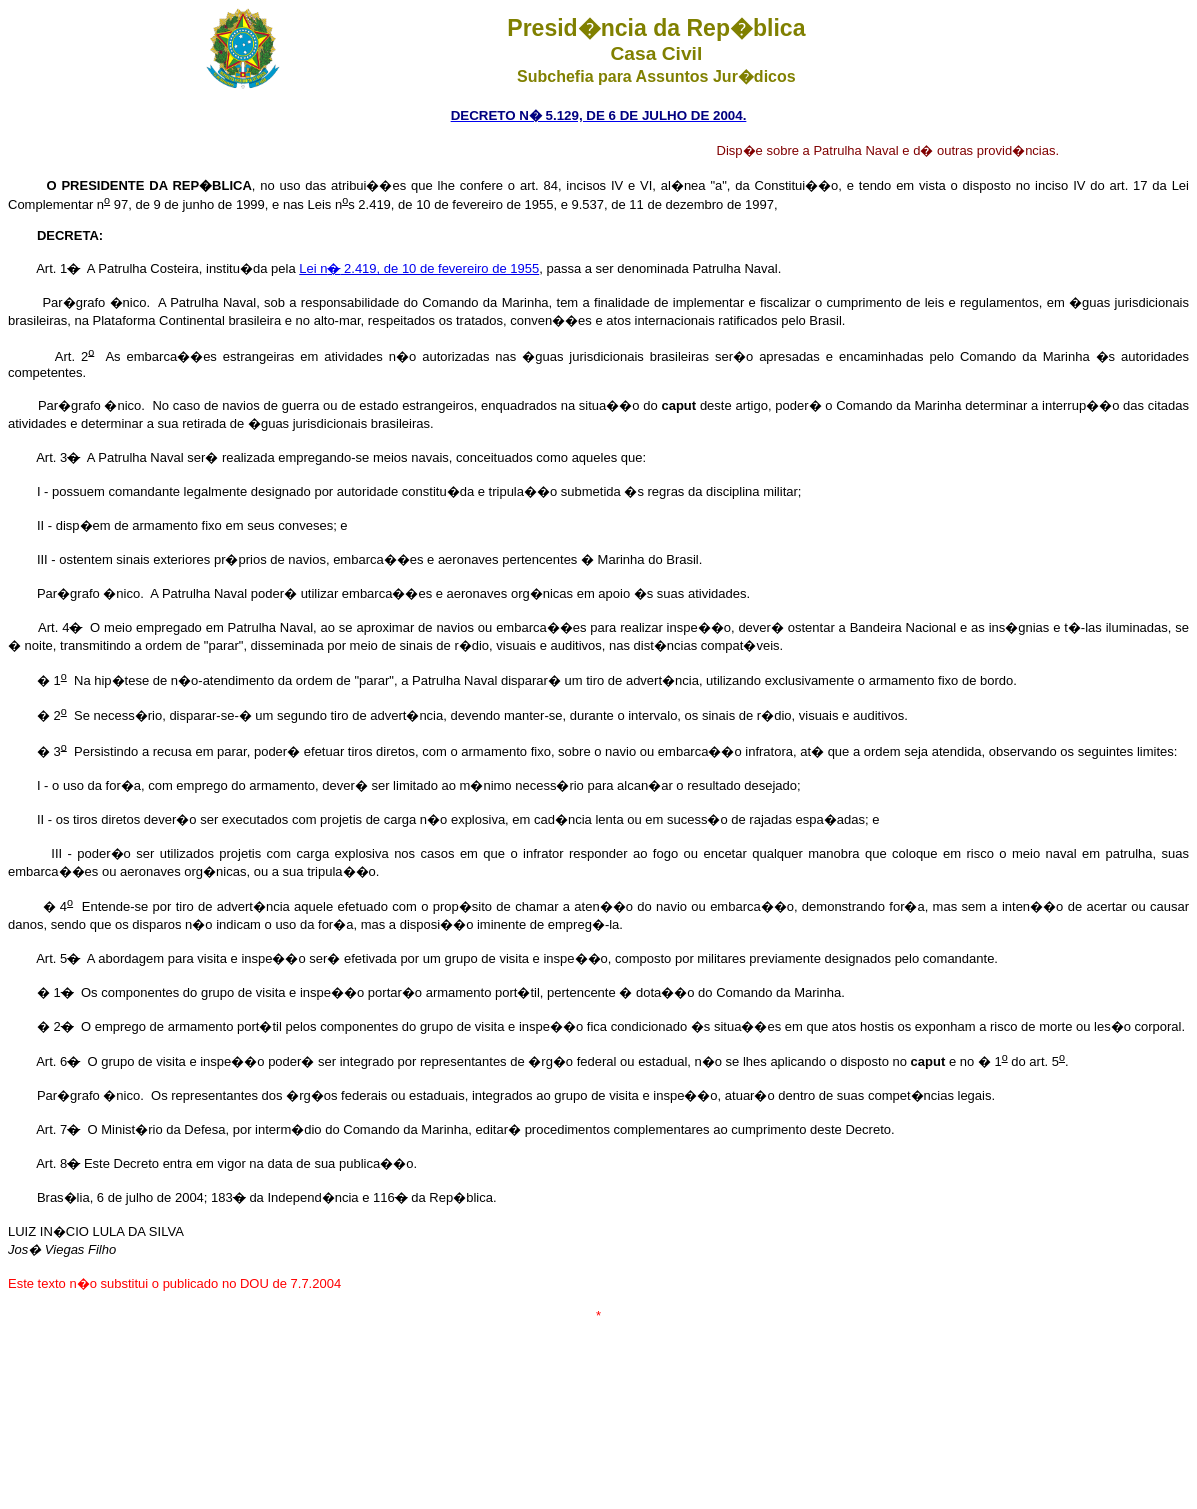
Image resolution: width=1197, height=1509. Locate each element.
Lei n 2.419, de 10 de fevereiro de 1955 (419, 268)
